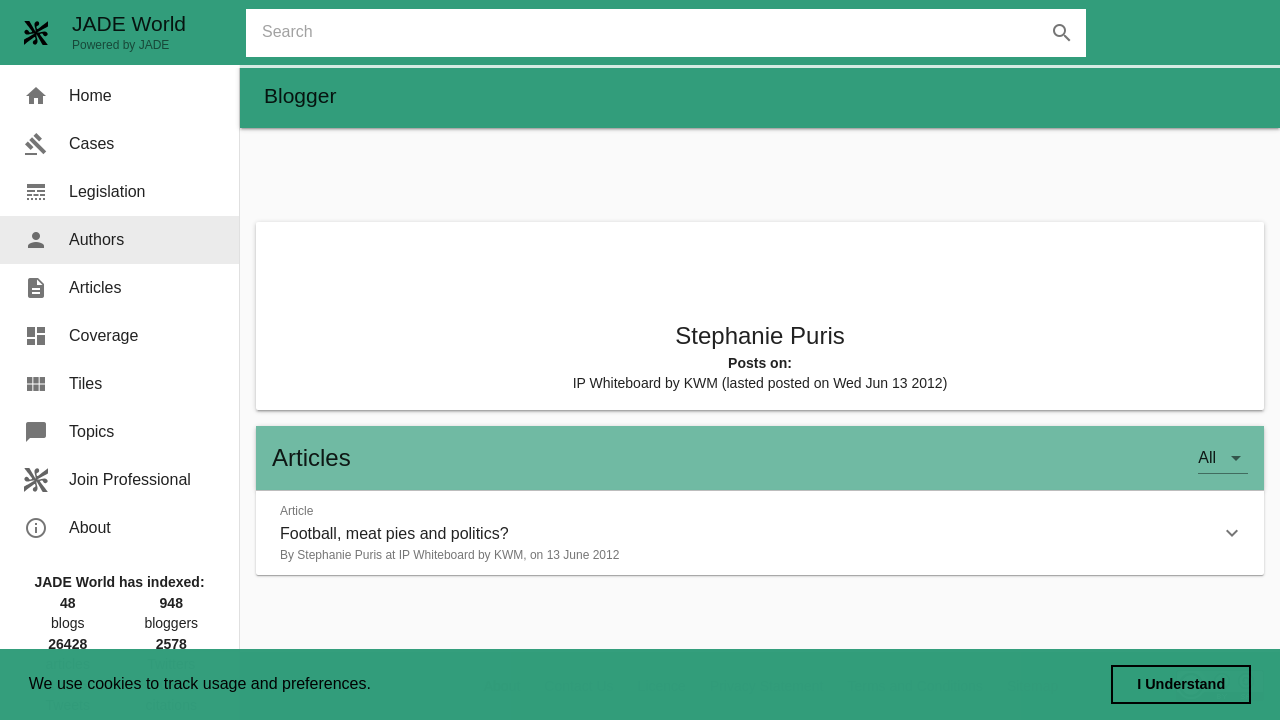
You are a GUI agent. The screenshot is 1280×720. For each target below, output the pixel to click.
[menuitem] (119, 96)
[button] (760, 533)
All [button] (1207, 457)
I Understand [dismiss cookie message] (1181, 684)
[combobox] (674, 33)
